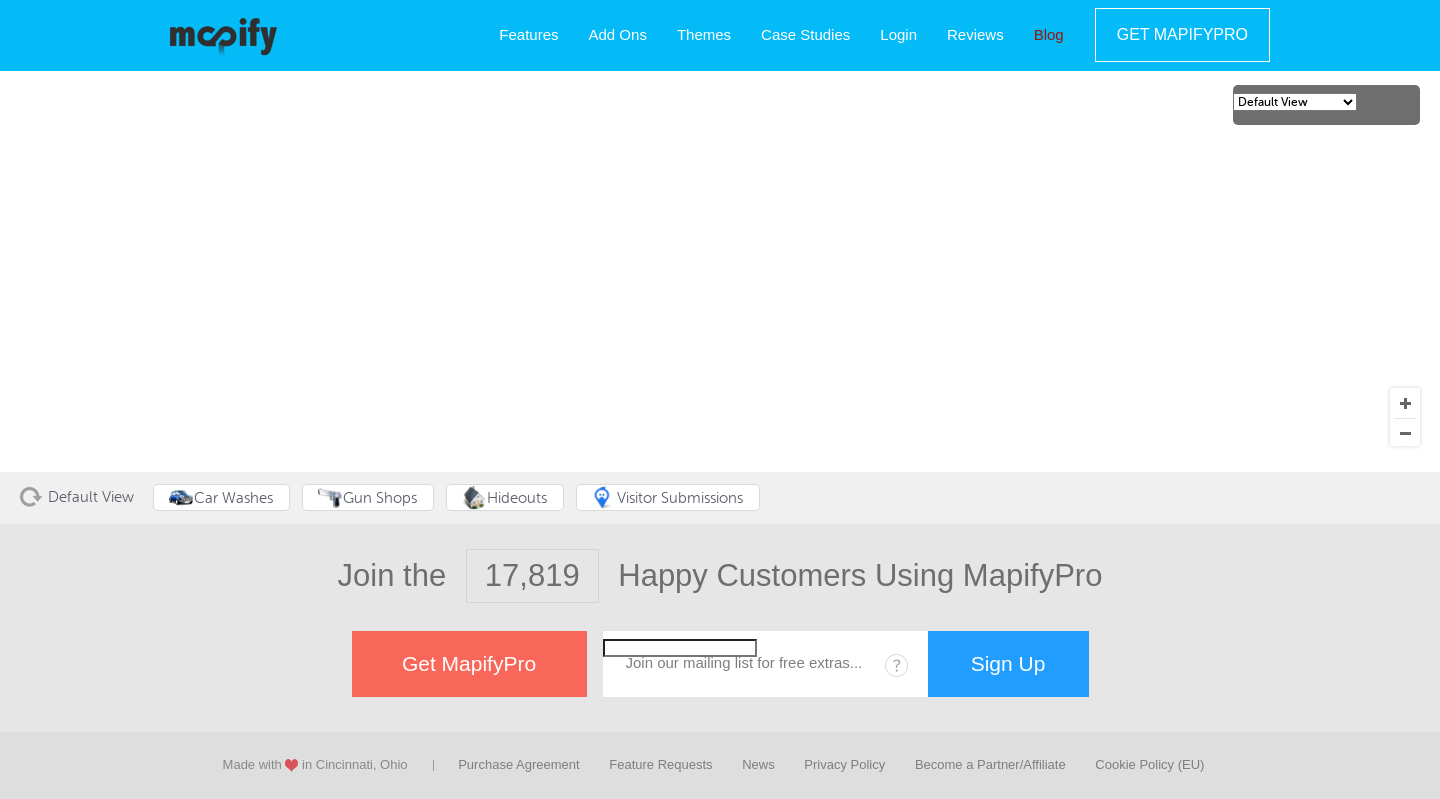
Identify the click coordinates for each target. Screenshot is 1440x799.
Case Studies (805, 34)
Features (528, 34)
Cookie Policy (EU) (1149, 764)
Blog (1049, 34)
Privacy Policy (844, 764)
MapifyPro (223, 36)
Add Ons (618, 34)
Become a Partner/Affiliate (990, 764)
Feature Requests (660, 764)
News (758, 764)
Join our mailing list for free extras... (744, 662)
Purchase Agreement (518, 764)
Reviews (975, 34)
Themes (704, 34)
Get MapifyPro (1182, 34)
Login (898, 34)
